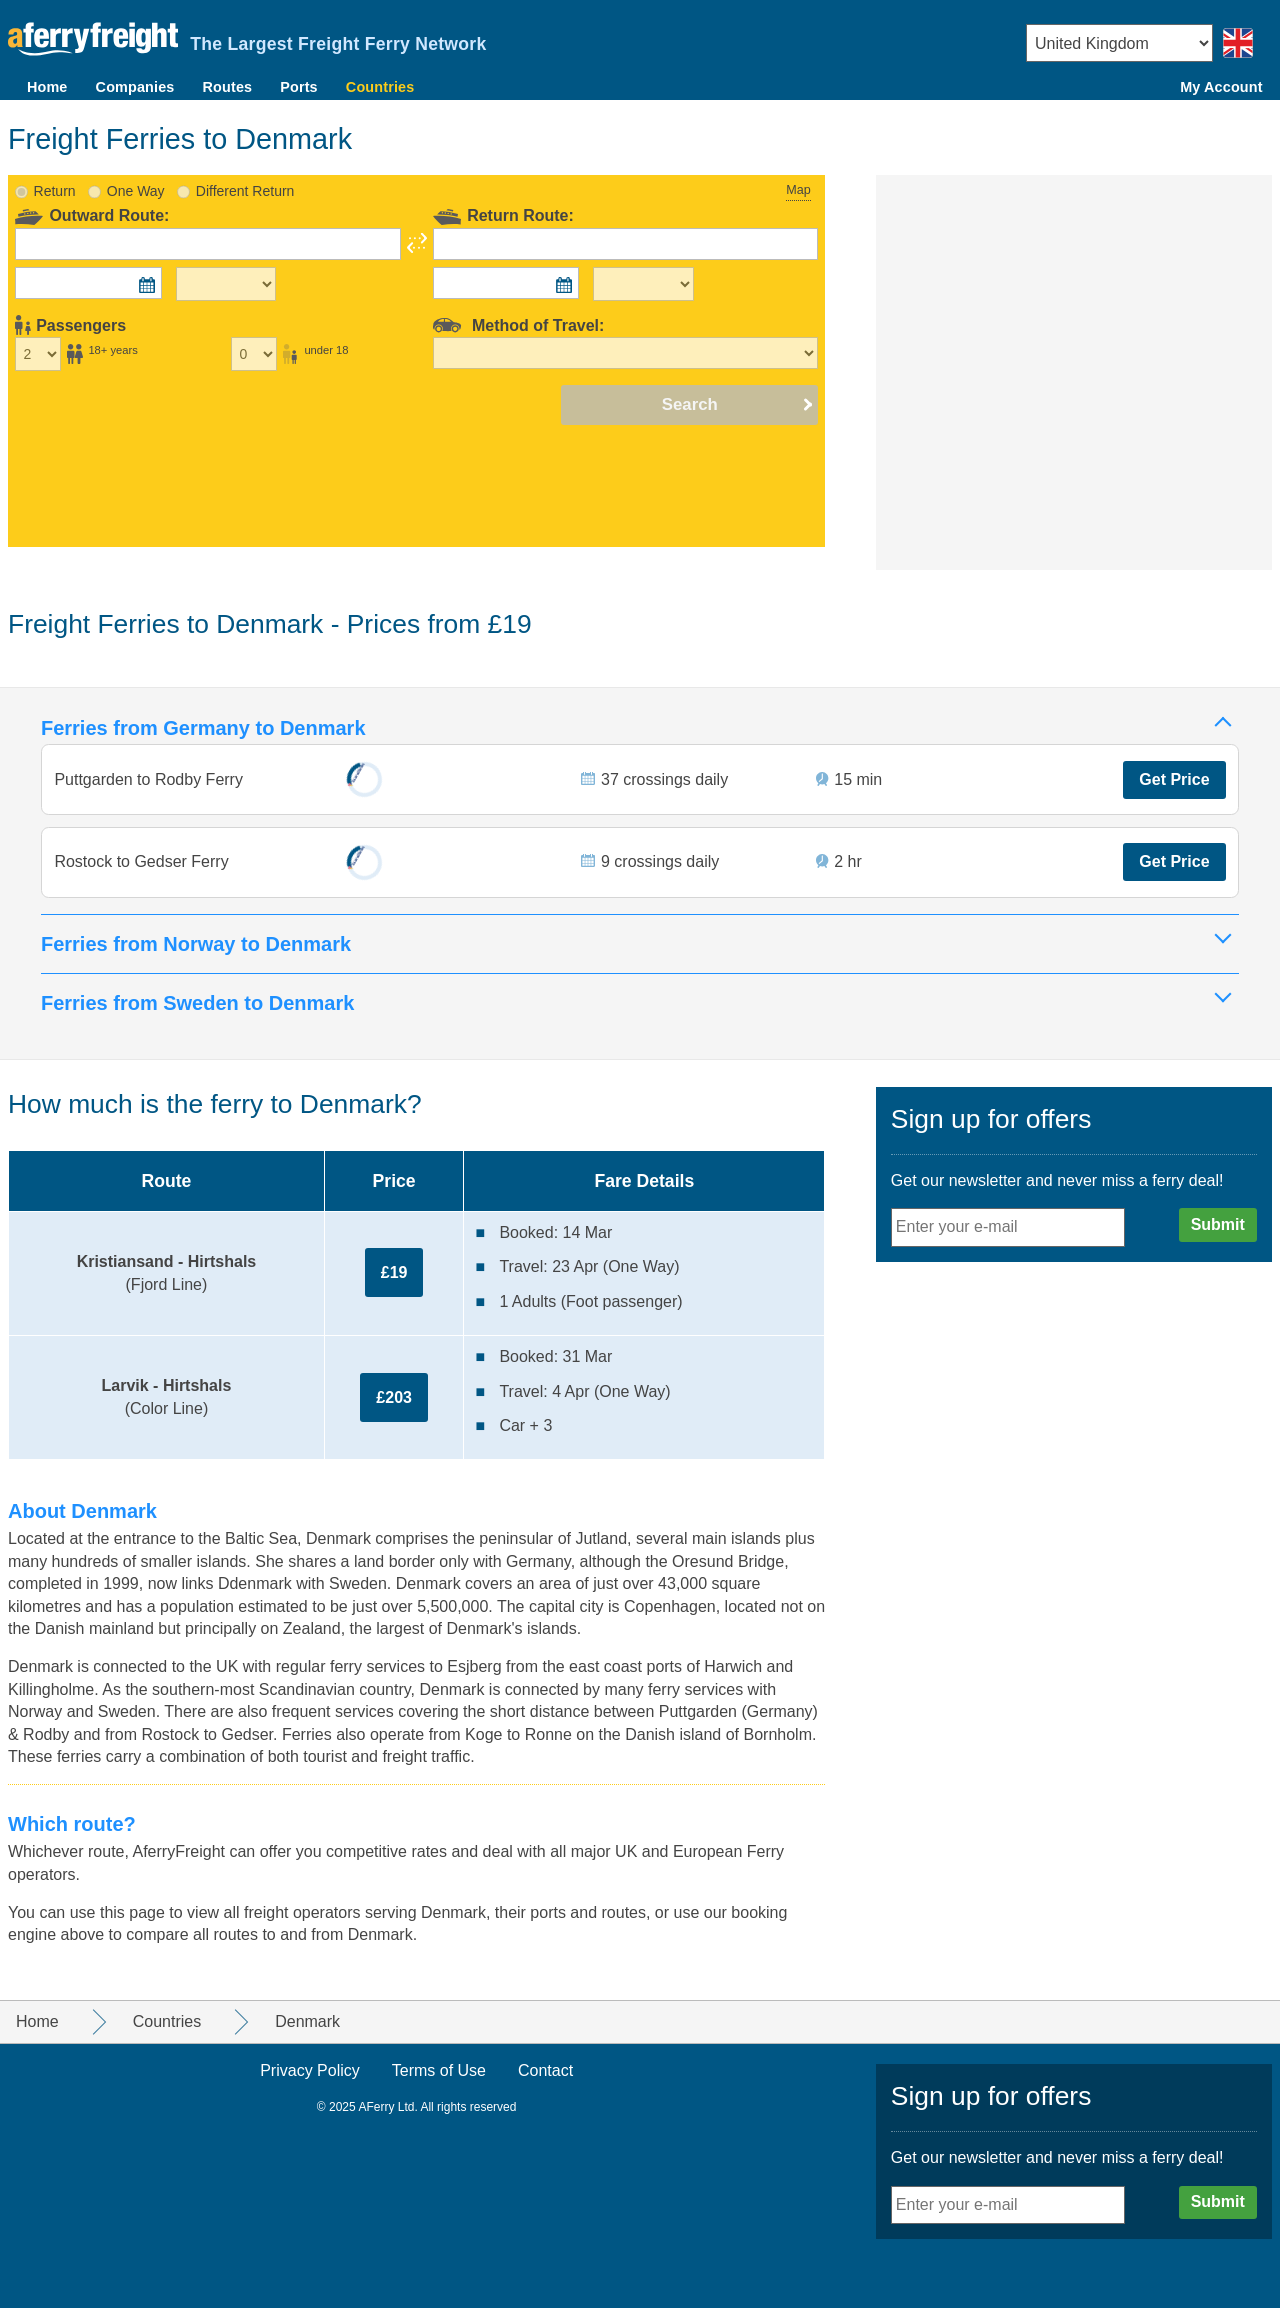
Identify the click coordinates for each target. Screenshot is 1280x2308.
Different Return (245, 184)
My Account (1221, 87)
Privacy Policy (310, 2070)
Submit (1218, 1224)
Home (47, 87)
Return (55, 184)
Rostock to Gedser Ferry (143, 859)
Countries (380, 87)
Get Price (1173, 774)
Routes (228, 87)
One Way (136, 184)
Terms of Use (439, 2070)
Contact (545, 2070)
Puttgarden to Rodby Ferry (150, 774)
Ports (299, 87)
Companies (135, 87)
